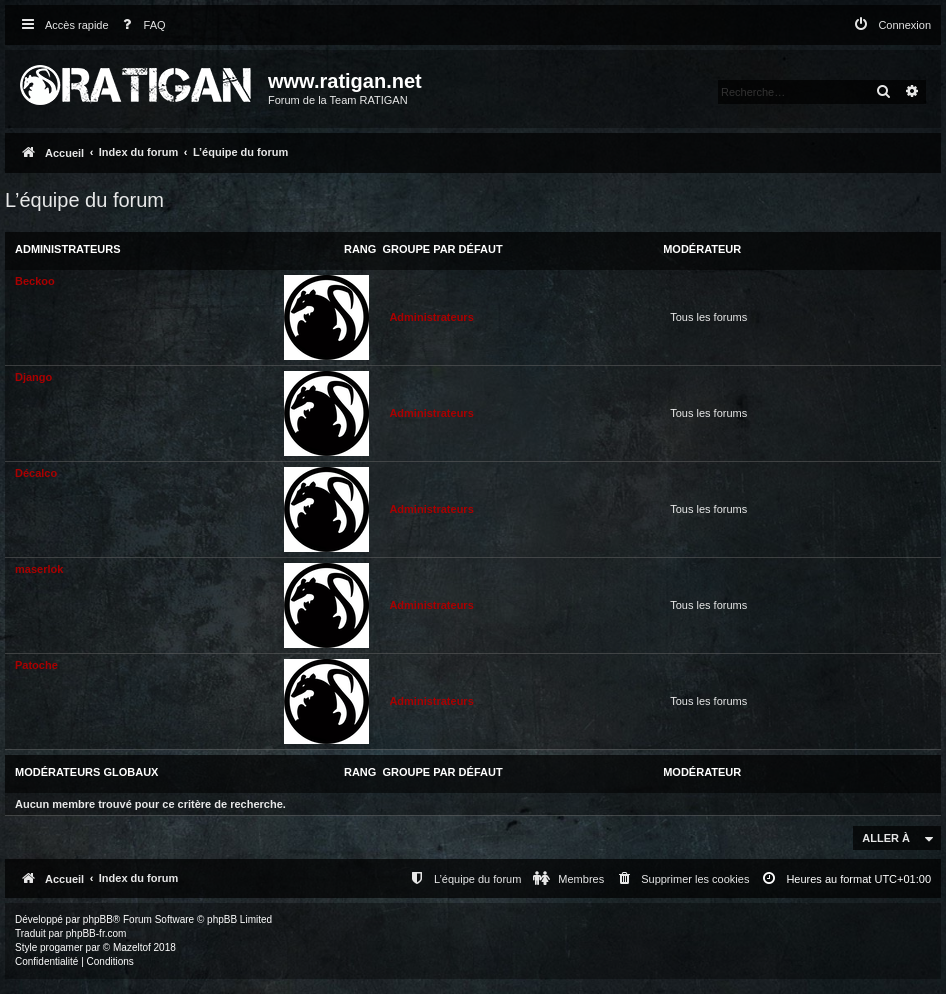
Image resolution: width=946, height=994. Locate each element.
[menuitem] (140, 25)
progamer (61, 947)
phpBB (98, 919)
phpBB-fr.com (96, 933)
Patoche (36, 665)
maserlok (39, 569)
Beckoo (35, 281)
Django (33, 377)
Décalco (36, 473)
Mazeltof (132, 947)
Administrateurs (68, 249)
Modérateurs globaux (86, 772)
